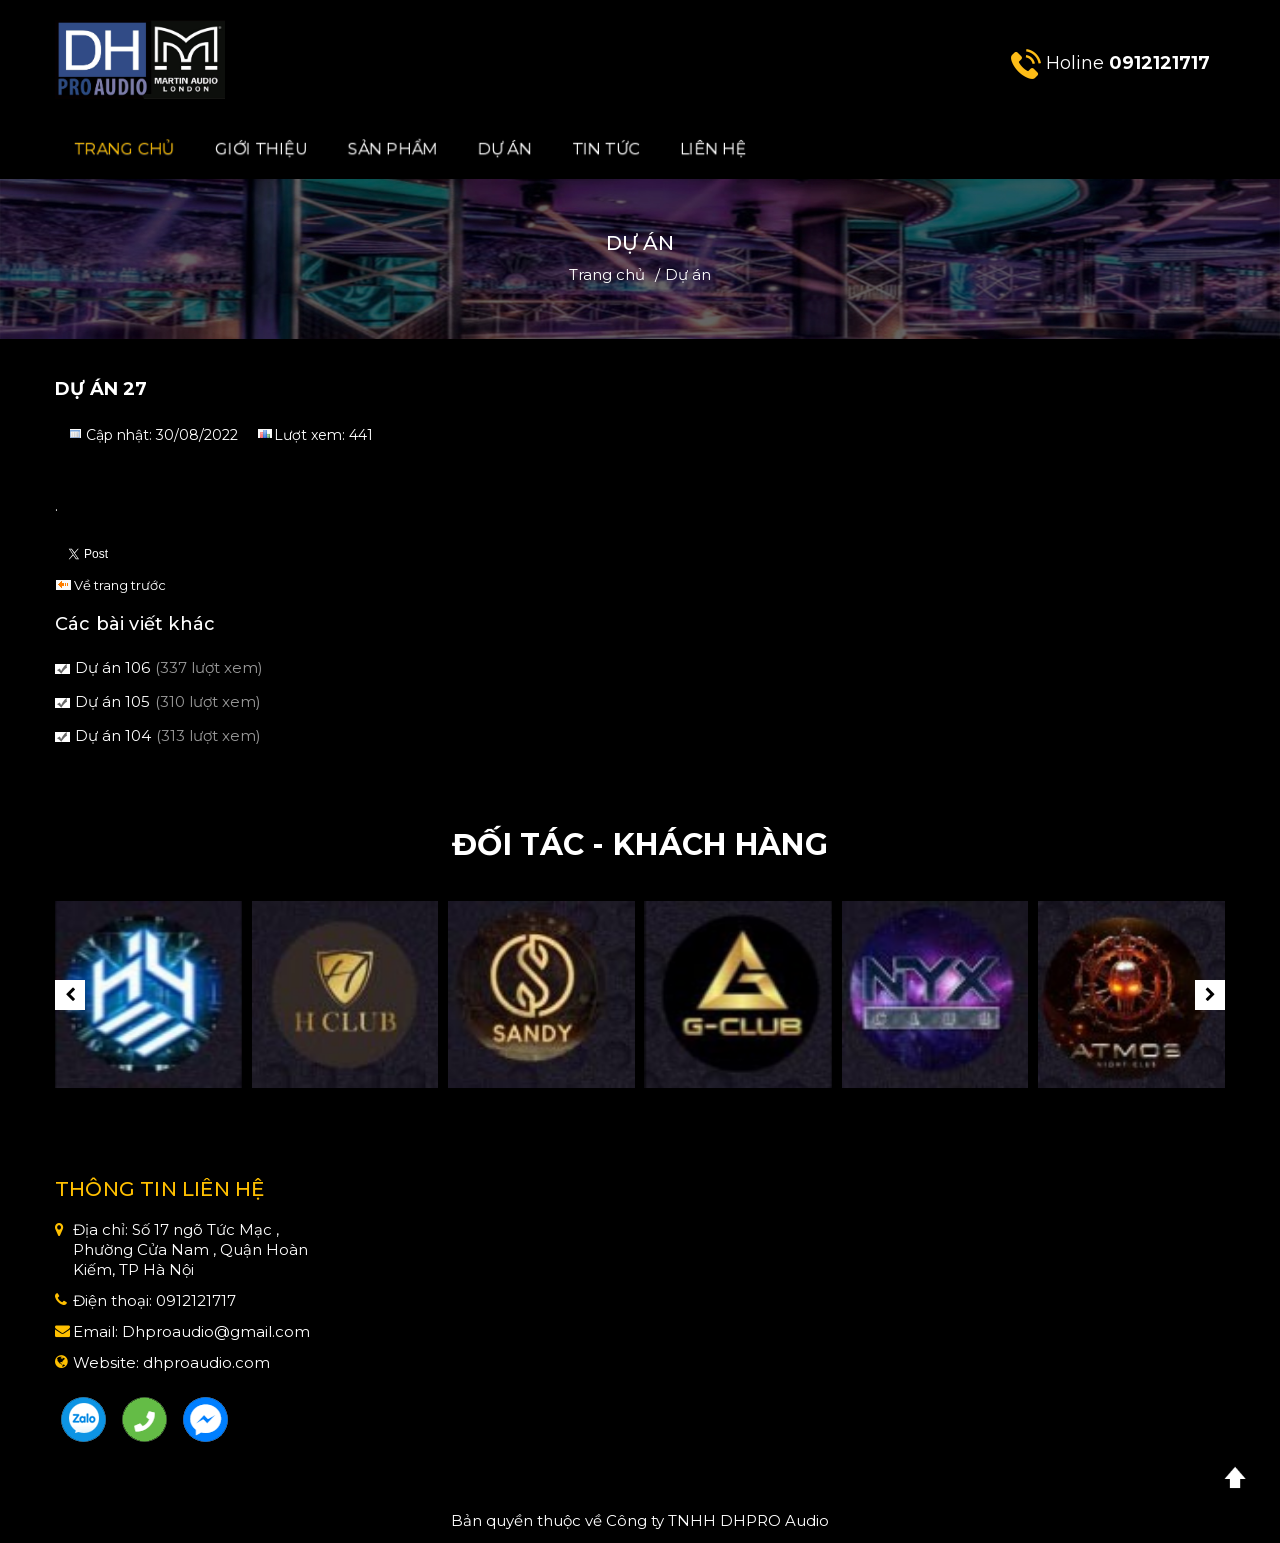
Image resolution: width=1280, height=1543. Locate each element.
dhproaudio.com (206, 1362)
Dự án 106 (112, 667)
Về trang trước (120, 585)
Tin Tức (606, 148)
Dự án (505, 148)
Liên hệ (713, 148)
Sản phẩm (393, 148)
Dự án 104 (113, 735)
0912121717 (1159, 63)
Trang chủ (125, 148)
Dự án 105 (112, 701)
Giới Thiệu (262, 148)
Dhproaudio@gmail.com (216, 1331)
